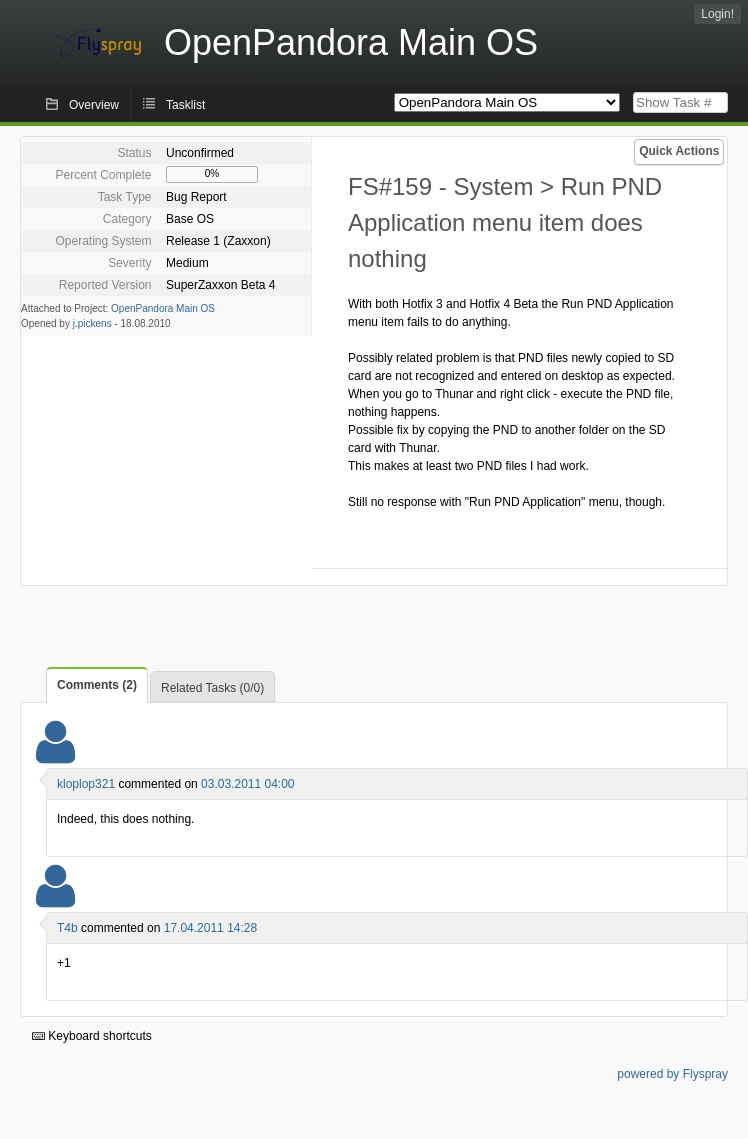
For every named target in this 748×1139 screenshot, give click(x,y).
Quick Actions (679, 151)
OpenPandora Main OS (163, 308)
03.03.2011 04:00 (247, 784)
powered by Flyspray (672, 1074)
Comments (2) (97, 685)
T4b (67, 928)
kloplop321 (86, 784)
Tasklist (185, 105)
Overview (94, 105)
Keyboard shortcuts (92, 1036)
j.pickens (92, 323)
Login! (717, 14)
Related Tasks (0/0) (212, 688)
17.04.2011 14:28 (210, 928)
